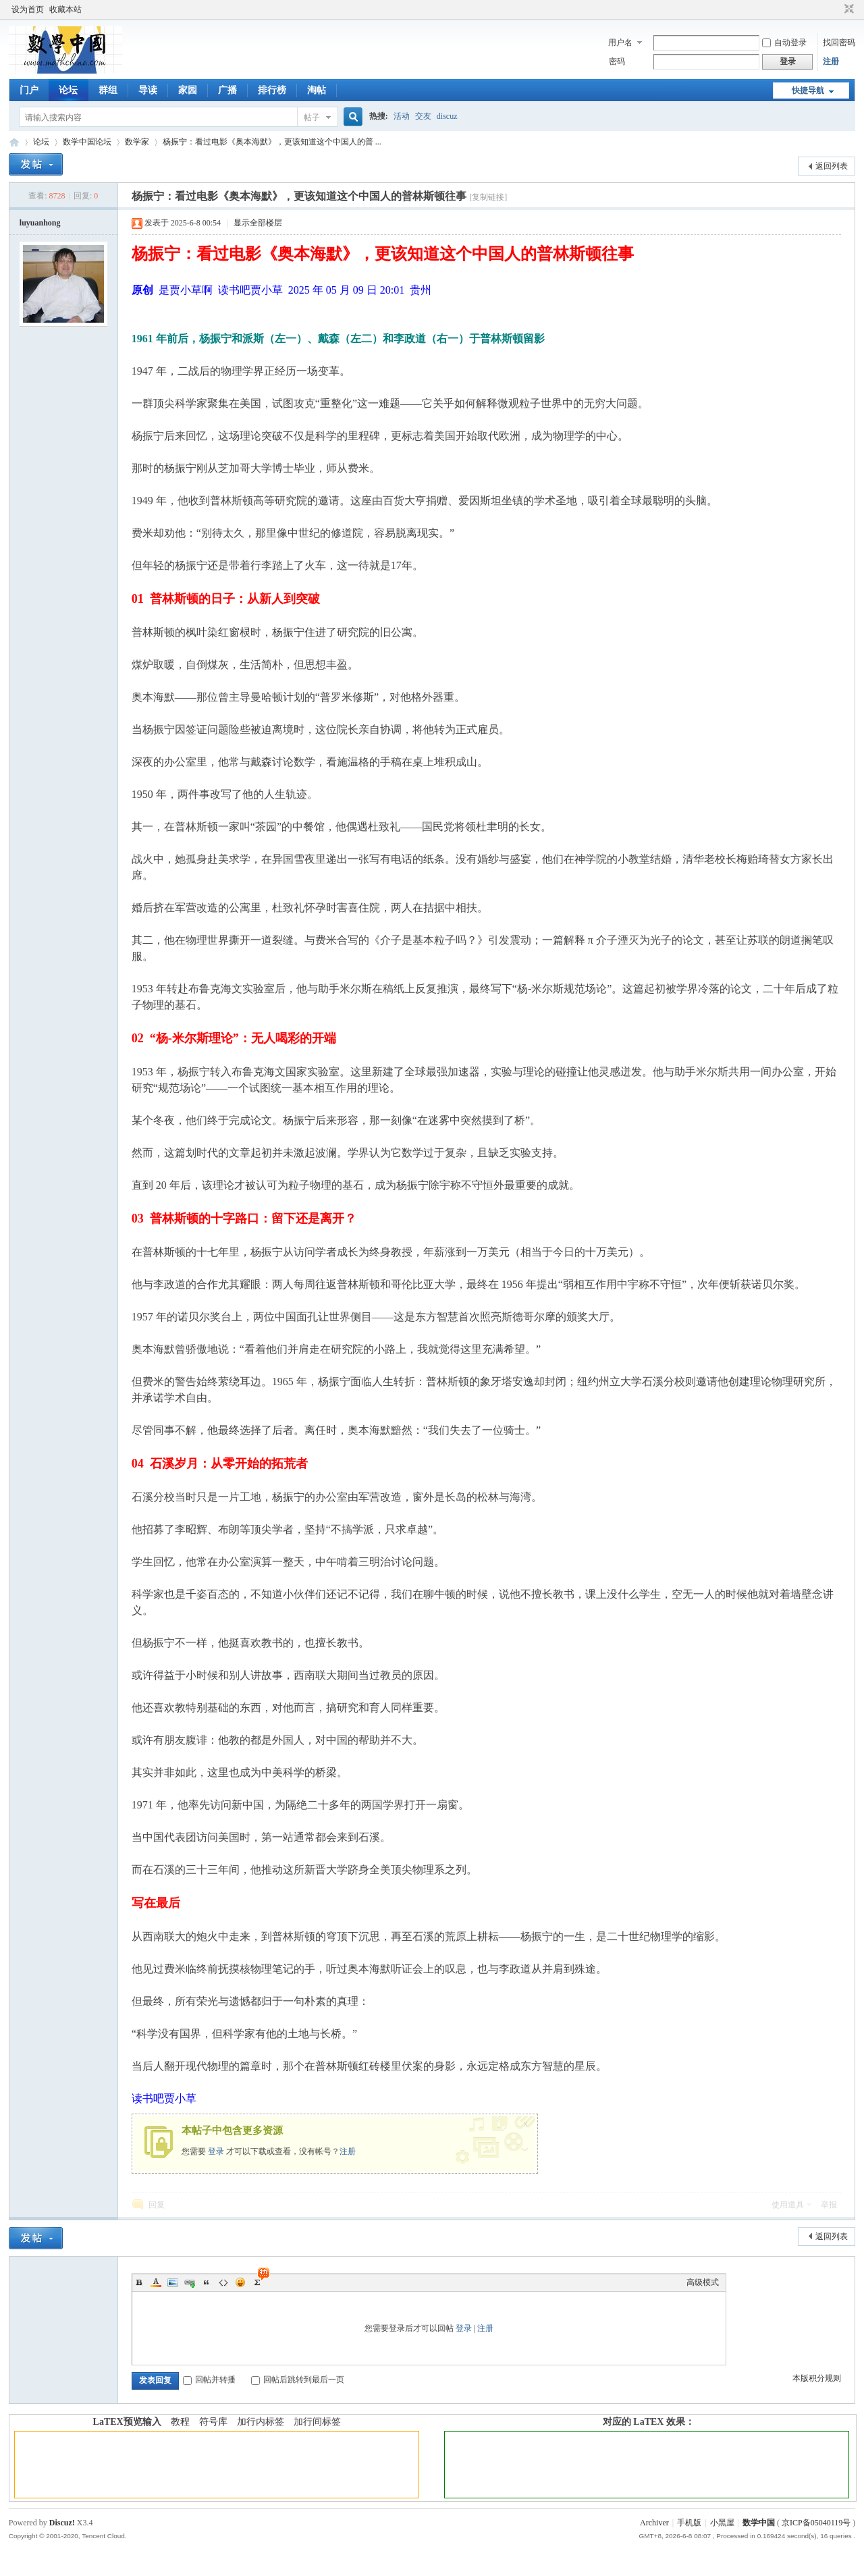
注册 (831, 61)
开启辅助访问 (836, 9)
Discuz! (62, 2522)
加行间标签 (317, 2422)
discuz (447, 116)
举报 (829, 2204)
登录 (216, 2151)
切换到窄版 (847, 9)
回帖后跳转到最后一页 (297, 2379)
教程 (180, 2422)
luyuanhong (40, 222)
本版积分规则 (816, 2378)
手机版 (689, 2522)
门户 (29, 90)
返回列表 (831, 166)
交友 (423, 116)
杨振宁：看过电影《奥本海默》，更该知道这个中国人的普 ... (272, 141)
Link (189, 2282)
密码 (617, 61)
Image (173, 2282)
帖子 (312, 117)
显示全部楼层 (258, 222)
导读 (147, 90)
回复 (156, 2204)
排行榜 (272, 90)
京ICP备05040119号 (816, 2522)
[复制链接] (488, 197)
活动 (402, 116)
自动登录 (784, 42)
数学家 (137, 141)
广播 (227, 90)
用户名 (620, 42)
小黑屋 (722, 2522)
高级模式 (702, 2282)
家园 (187, 90)
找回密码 (839, 42)
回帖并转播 (209, 2379)
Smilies (240, 2282)
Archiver (654, 2522)
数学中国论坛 (87, 141)
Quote (206, 2282)
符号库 (213, 2422)
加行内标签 (260, 2422)
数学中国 (14, 142)
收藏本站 (65, 9)
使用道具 (788, 2204)
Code (223, 2282)
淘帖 (316, 90)
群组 (108, 90)
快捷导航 (808, 90)
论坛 (68, 90)
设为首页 (27, 9)
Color (156, 2282)
